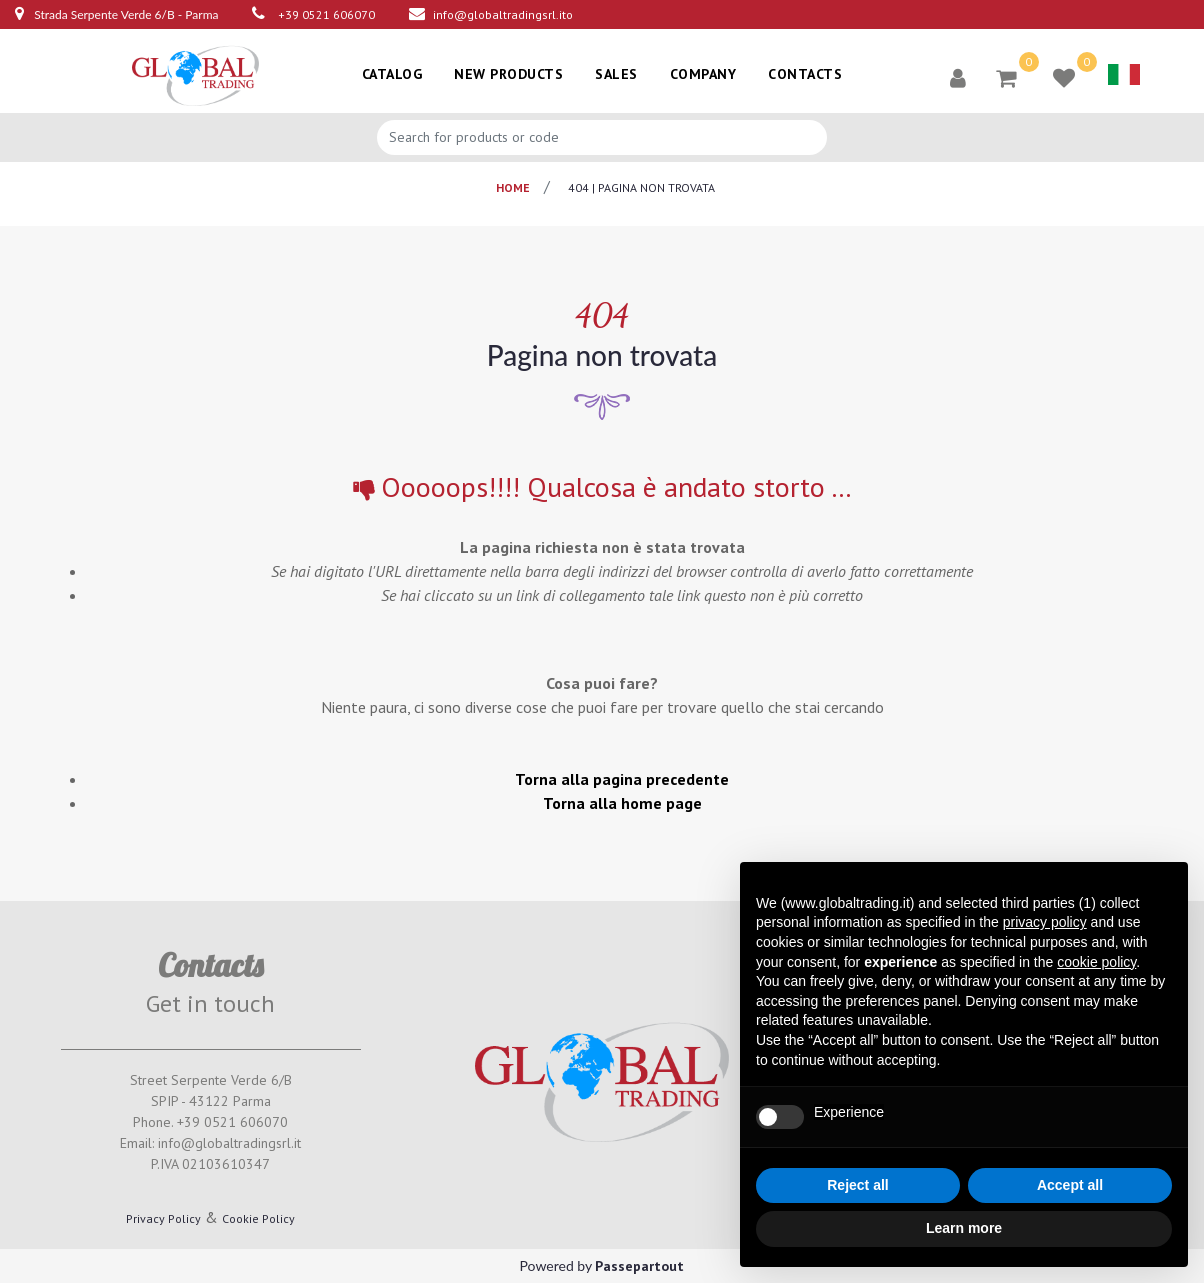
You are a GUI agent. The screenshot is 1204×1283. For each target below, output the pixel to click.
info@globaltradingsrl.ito (503, 14)
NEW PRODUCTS (508, 74)
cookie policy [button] (1096, 962)
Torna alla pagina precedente (622, 779)
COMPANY (703, 74)
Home (513, 187)
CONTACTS (805, 74)
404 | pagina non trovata (641, 187)
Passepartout (639, 1266)
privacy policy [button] (1045, 922)
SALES (616, 74)
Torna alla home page (622, 803)
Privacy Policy (163, 1218)
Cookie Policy (258, 1218)
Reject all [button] (857, 1185)
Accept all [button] (1070, 1185)
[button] (958, 77)
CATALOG (392, 74)
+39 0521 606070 (326, 14)
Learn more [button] (964, 1228)
